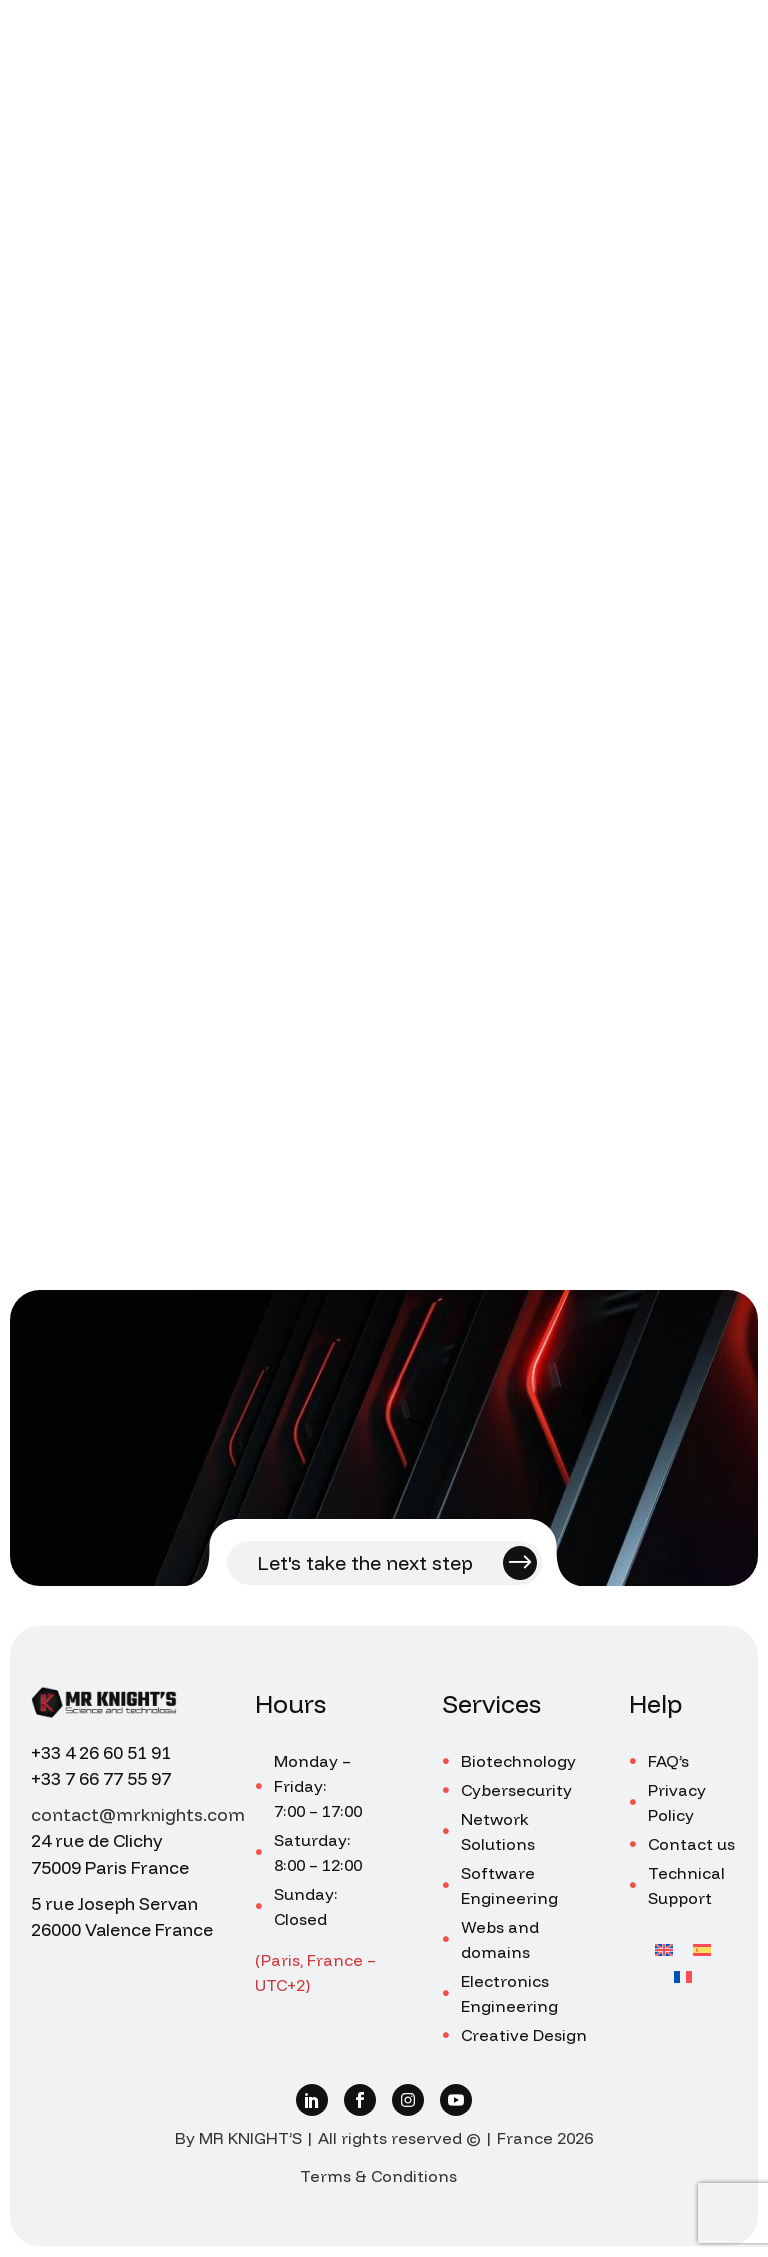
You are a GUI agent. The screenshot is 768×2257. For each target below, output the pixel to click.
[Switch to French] (683, 1975)
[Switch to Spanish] (702, 1948)
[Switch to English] (664, 1948)
